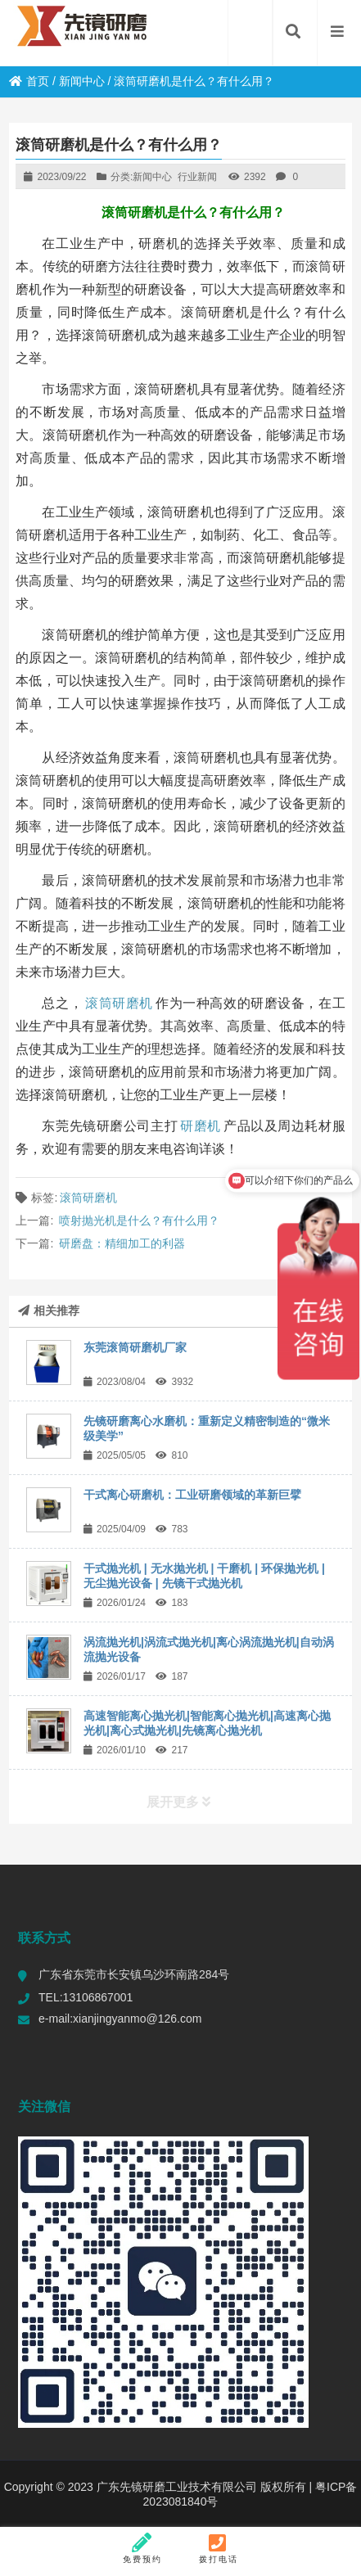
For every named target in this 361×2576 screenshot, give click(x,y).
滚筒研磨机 (119, 1003)
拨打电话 (219, 2548)
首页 (29, 81)
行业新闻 (197, 177)
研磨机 (200, 1126)
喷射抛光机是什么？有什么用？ (139, 1220)
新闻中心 (82, 81)
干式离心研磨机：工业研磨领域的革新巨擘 (192, 1494)
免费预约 (142, 2548)
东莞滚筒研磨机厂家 (135, 1347)
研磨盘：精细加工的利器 (122, 1243)
